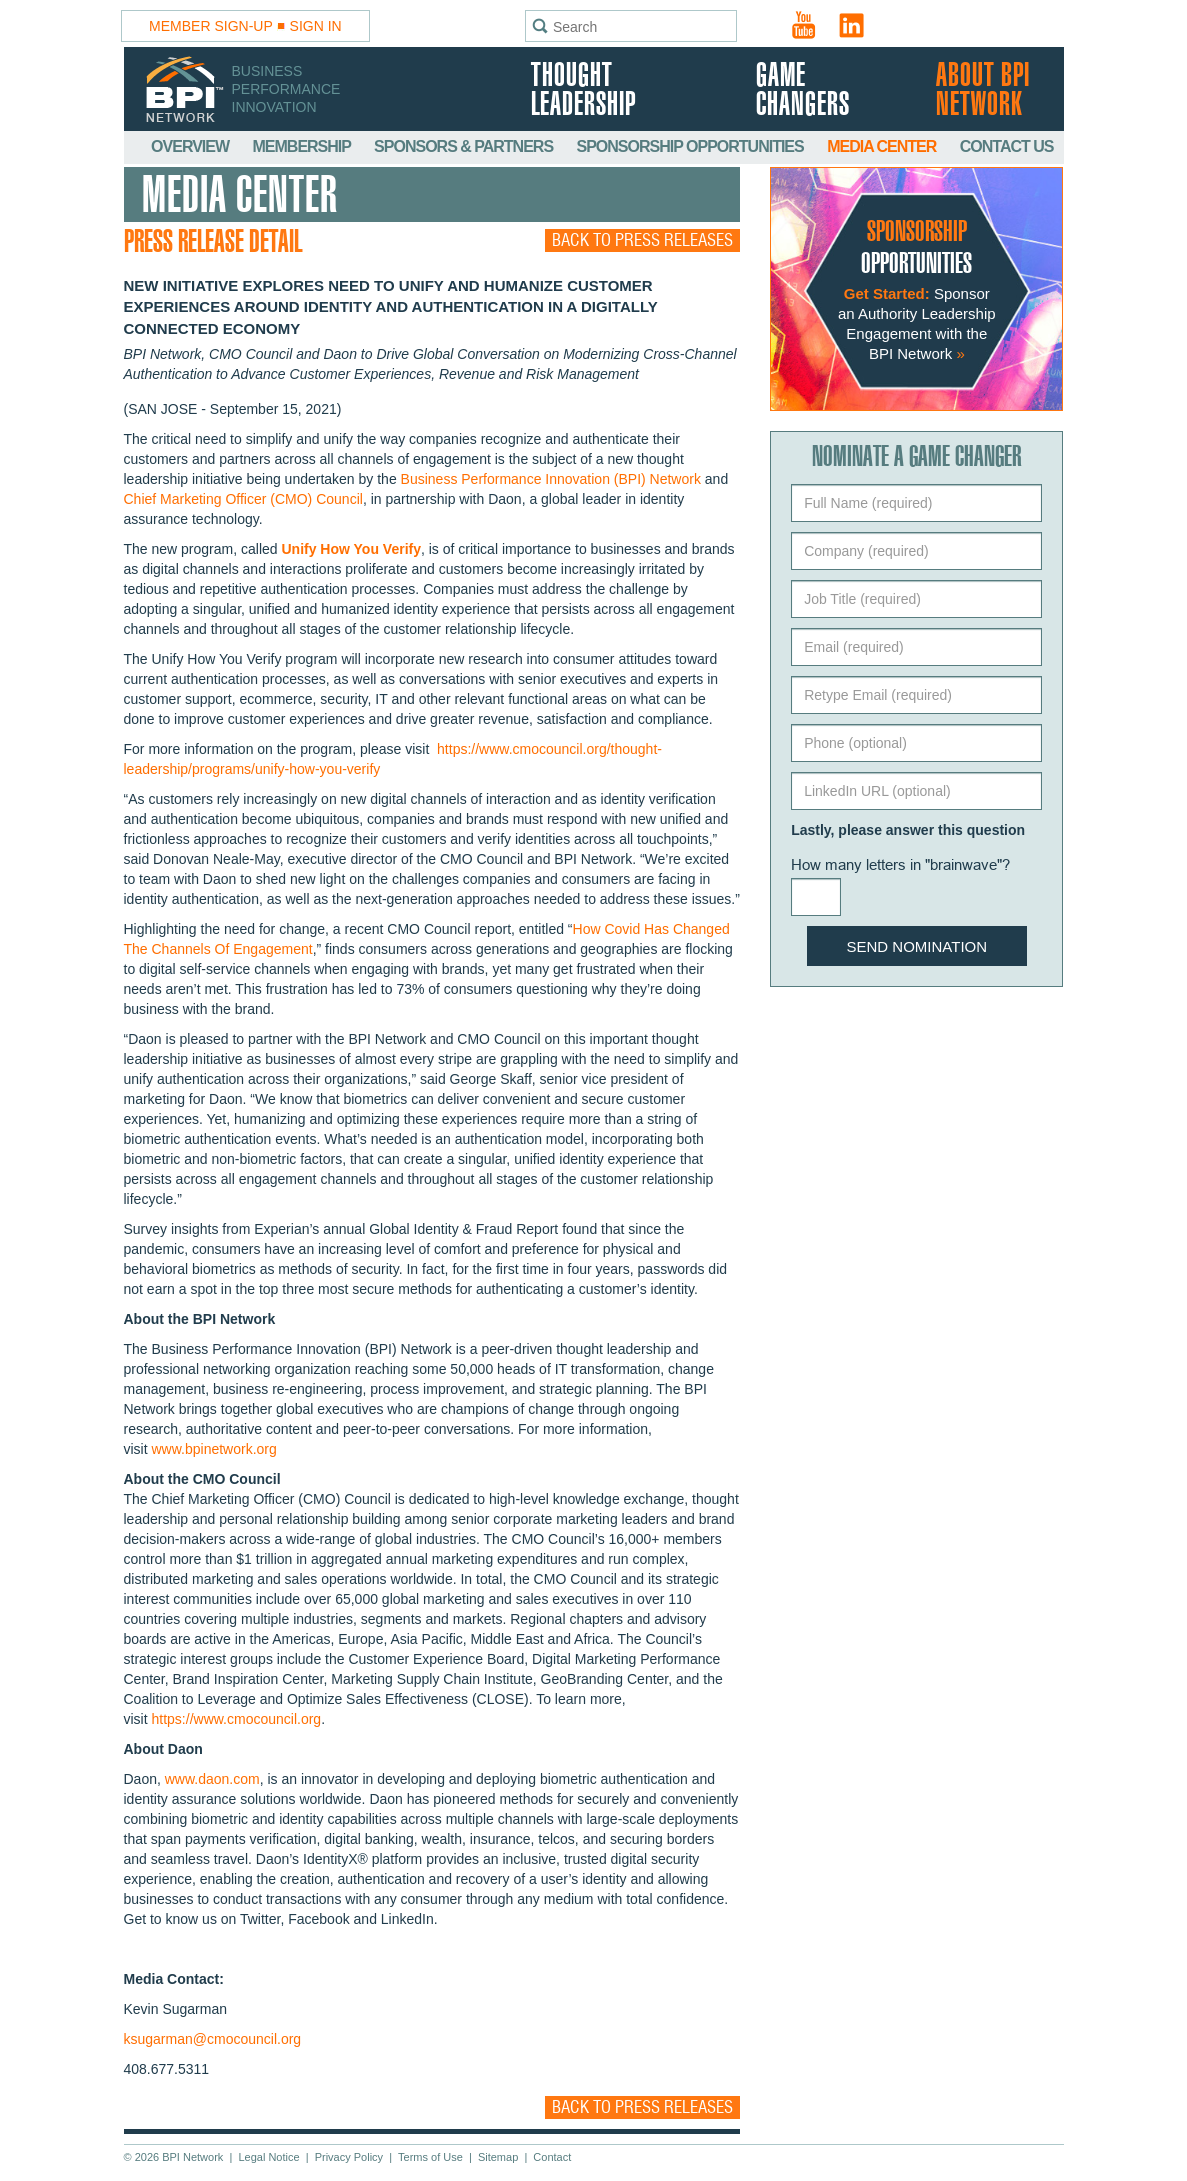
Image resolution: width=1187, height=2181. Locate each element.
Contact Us (1007, 146)
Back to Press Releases (642, 240)
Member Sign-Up (211, 26)
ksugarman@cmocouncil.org (213, 2039)
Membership (304, 146)
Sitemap (498, 2157)
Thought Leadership (583, 91)
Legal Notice (268, 2157)
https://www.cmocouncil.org (237, 1719)
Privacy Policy (349, 2157)
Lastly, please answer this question (908, 830)
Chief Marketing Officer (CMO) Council (243, 499)
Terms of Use (430, 2157)
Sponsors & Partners (465, 146)
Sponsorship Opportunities (692, 146)
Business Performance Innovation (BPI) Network (551, 479)
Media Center (883, 146)
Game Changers (803, 91)
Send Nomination (917, 946)
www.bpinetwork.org (214, 1449)
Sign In (316, 26)
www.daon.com (212, 1779)
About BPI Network (983, 91)
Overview (191, 146)
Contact (552, 2157)
